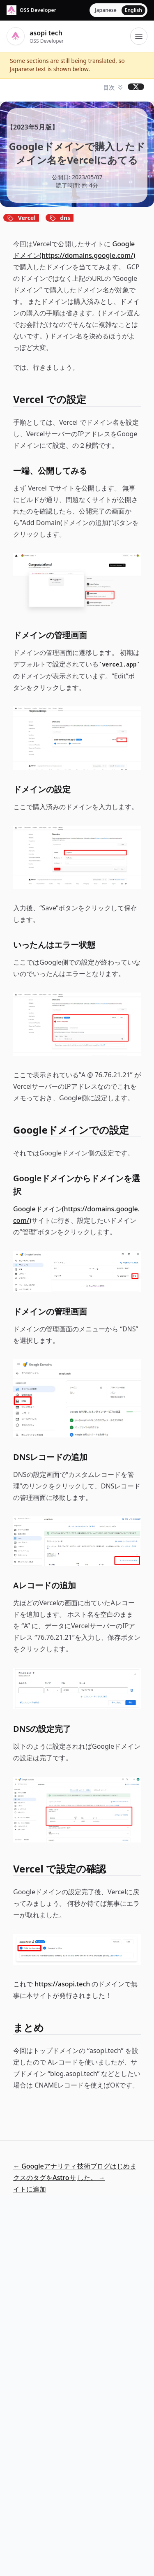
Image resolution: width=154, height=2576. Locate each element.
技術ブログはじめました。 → (106, 2172)
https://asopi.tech (62, 1983)
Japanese (106, 10)
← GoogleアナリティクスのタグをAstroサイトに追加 (45, 2178)
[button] (113, 87)
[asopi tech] (31, 10)
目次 (109, 87)
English (133, 10)
